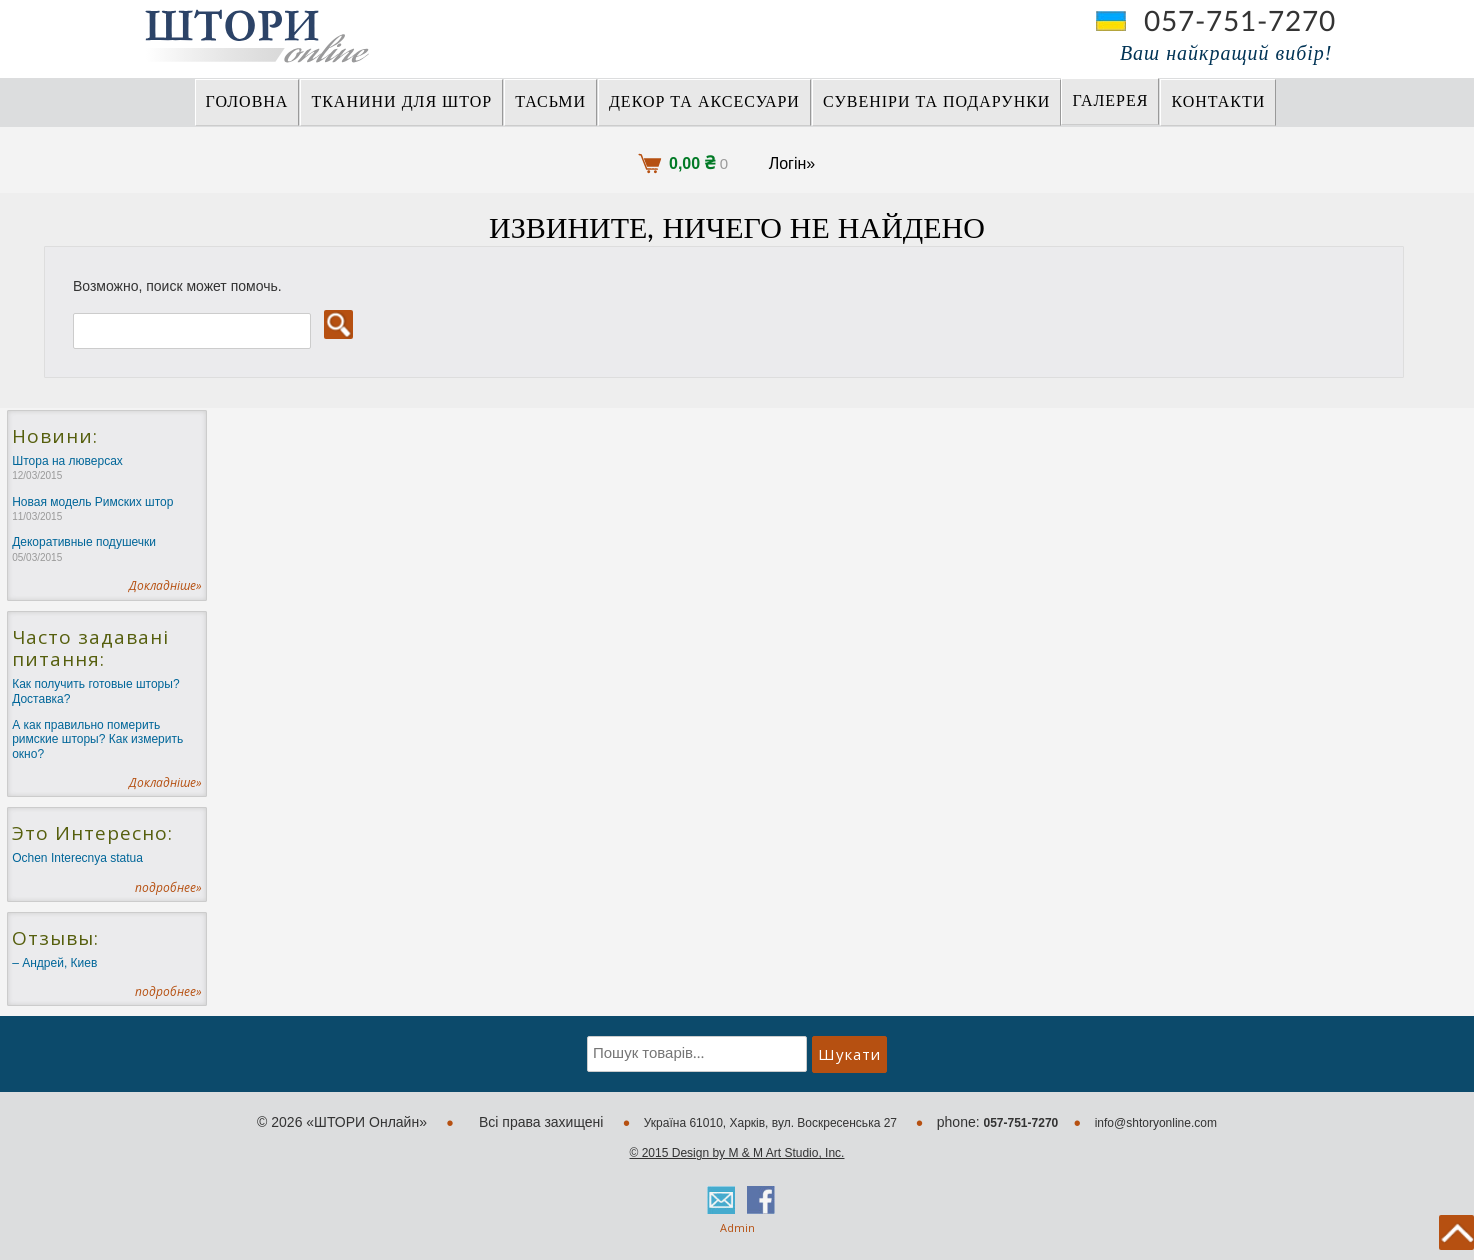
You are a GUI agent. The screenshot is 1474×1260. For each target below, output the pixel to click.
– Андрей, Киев (54, 963)
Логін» (792, 163)
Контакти (1218, 102)
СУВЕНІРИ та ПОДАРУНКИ (937, 102)
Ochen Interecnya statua (77, 858)
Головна (247, 102)
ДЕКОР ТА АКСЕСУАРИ (704, 102)
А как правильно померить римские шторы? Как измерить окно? (97, 739)
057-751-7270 (1240, 22)
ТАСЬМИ (550, 102)
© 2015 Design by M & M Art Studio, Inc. (737, 1153)
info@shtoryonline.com (1156, 1123)
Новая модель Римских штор (92, 508)
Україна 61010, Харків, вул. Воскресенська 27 (772, 1123)
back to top (1456, 1232)
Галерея (1110, 101)
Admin (737, 1227)
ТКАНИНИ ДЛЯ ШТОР (401, 102)
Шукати (849, 1054)
